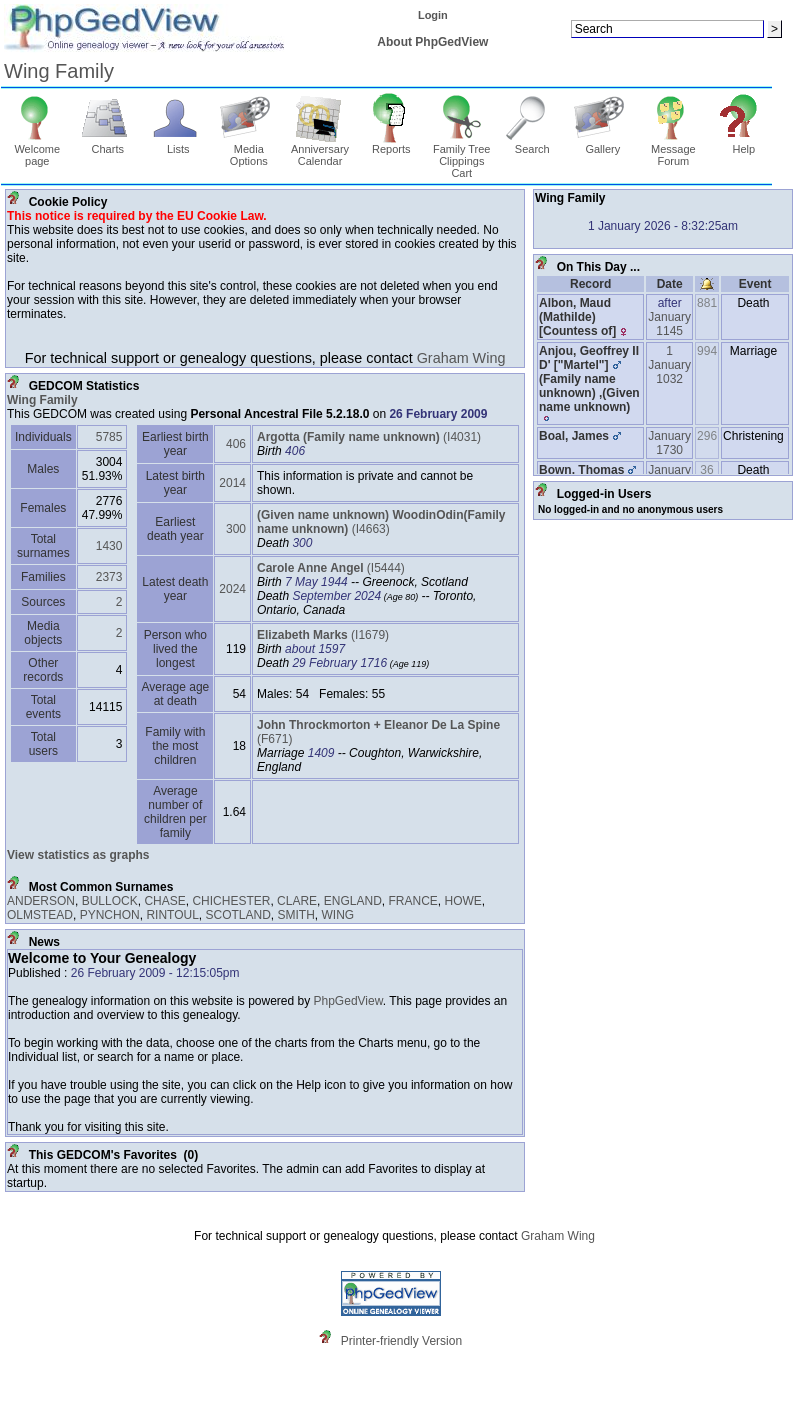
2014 (232, 483)
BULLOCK (110, 901)
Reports (391, 144)
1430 (109, 546)
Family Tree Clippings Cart (461, 156)
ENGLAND (353, 901)
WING (338, 915)
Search (532, 144)
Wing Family (59, 71)
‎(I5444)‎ (331, 568)
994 (707, 351)
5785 (109, 437)
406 (236, 444)
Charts (107, 144)
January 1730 (669, 443)
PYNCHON (110, 915)
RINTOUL (172, 915)
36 (706, 470)
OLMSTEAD (40, 915)
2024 (232, 589)
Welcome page (37, 150)
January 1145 (669, 324)
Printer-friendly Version (401, 1341)
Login (433, 15)
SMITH (296, 915)
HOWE (462, 901)
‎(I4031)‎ (369, 437)
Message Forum (673, 150)
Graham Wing (461, 358)
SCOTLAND (238, 915)
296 (707, 436)
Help (744, 144)
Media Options (248, 150)
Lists (178, 144)
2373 (109, 577)
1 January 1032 (669, 365)
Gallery (602, 144)
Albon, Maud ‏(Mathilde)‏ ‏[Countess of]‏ (577, 317)
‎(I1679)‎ (323, 635)
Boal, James (574, 436)
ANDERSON (41, 901)
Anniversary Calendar (320, 150)
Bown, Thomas (581, 470)
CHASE (164, 901)
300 (236, 529)
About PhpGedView (432, 42)
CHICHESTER (231, 901)
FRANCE (412, 901)
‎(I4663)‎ (381, 522)
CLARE (297, 901)
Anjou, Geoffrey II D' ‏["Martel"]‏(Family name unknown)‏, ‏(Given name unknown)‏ (589, 383)
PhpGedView (348, 1001)
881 (707, 303)
